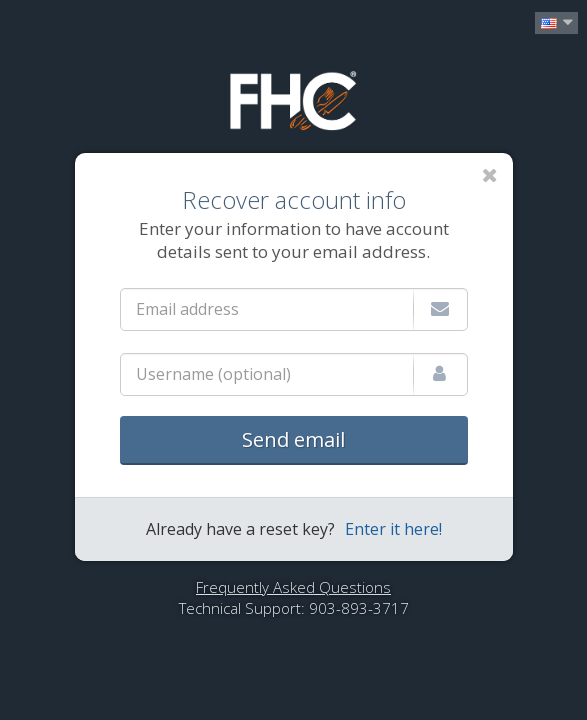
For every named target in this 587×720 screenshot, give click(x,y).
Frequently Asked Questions (293, 587)
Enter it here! (393, 529)
